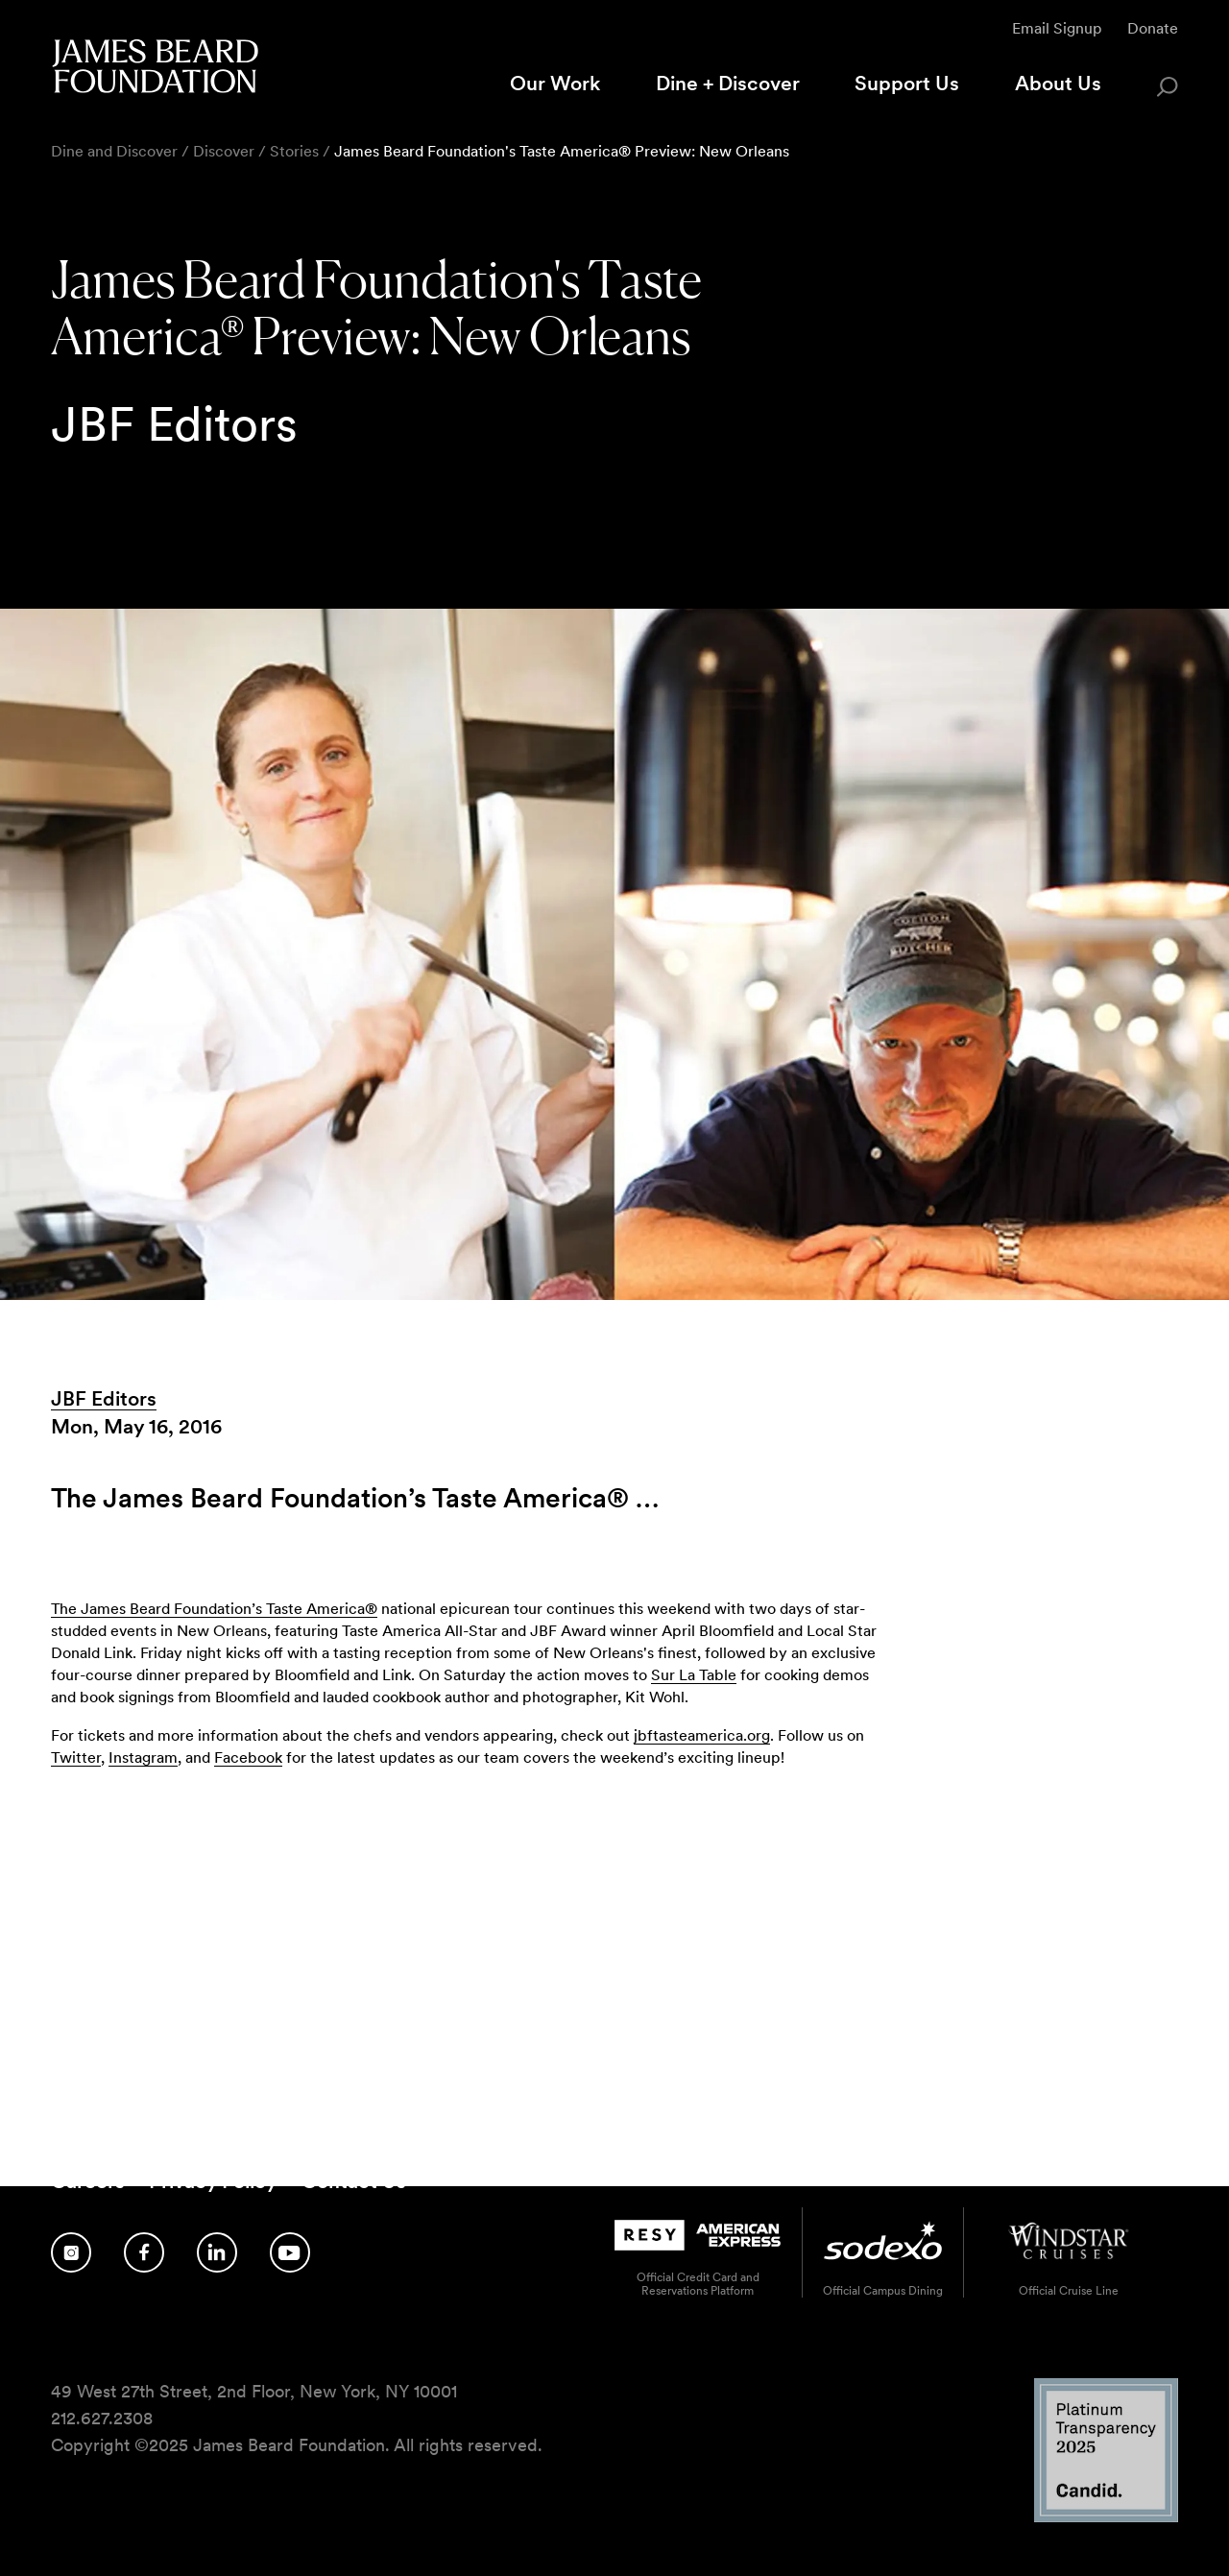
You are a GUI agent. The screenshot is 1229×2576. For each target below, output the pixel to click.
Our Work (555, 83)
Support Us (907, 83)
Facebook (248, 1757)
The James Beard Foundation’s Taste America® (214, 1609)
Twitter (76, 1757)
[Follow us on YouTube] (290, 2252)
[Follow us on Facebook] (144, 2252)
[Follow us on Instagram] (71, 2252)
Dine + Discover (728, 83)
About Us (1058, 83)
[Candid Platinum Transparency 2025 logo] (1106, 2517)
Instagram (143, 1757)
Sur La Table (693, 1675)
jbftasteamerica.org (702, 1735)
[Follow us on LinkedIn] (217, 2252)
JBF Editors (104, 1398)
